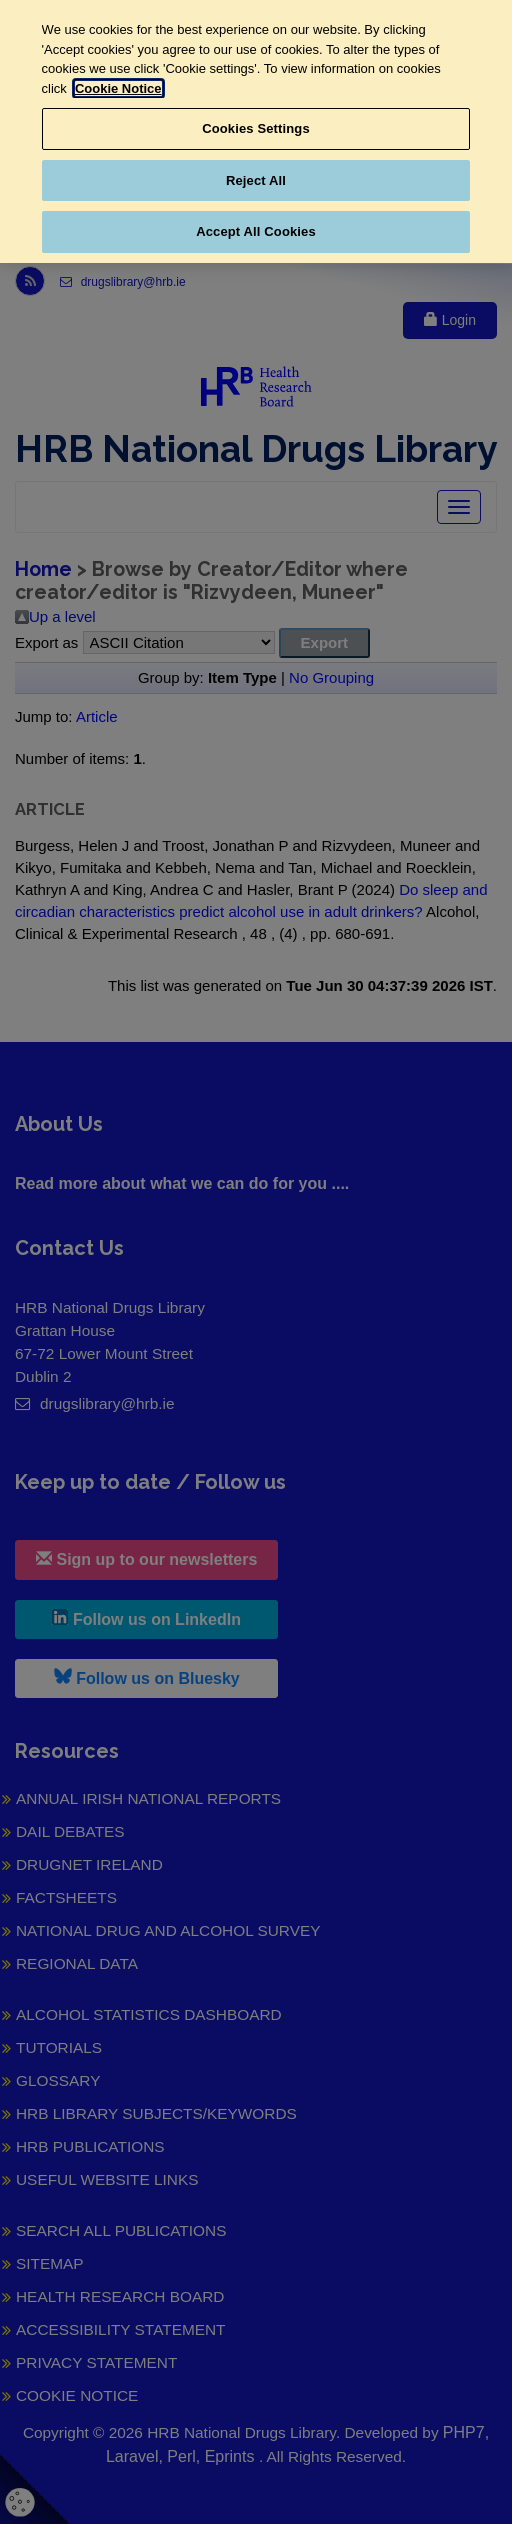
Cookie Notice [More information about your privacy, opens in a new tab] (118, 88)
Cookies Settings (256, 128)
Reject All (256, 180)
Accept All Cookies (256, 231)
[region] (256, 131)
